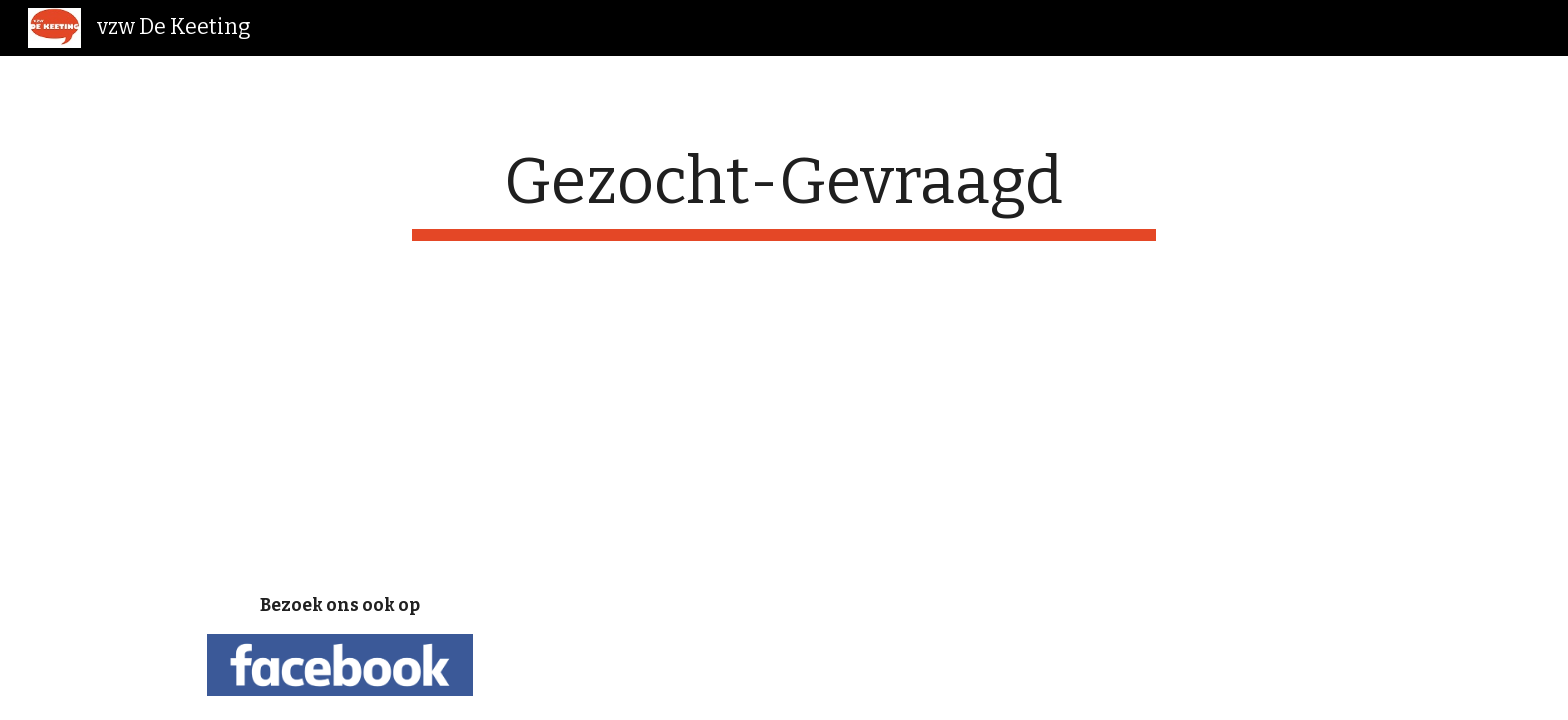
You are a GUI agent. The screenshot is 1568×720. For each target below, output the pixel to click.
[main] (784, 192)
